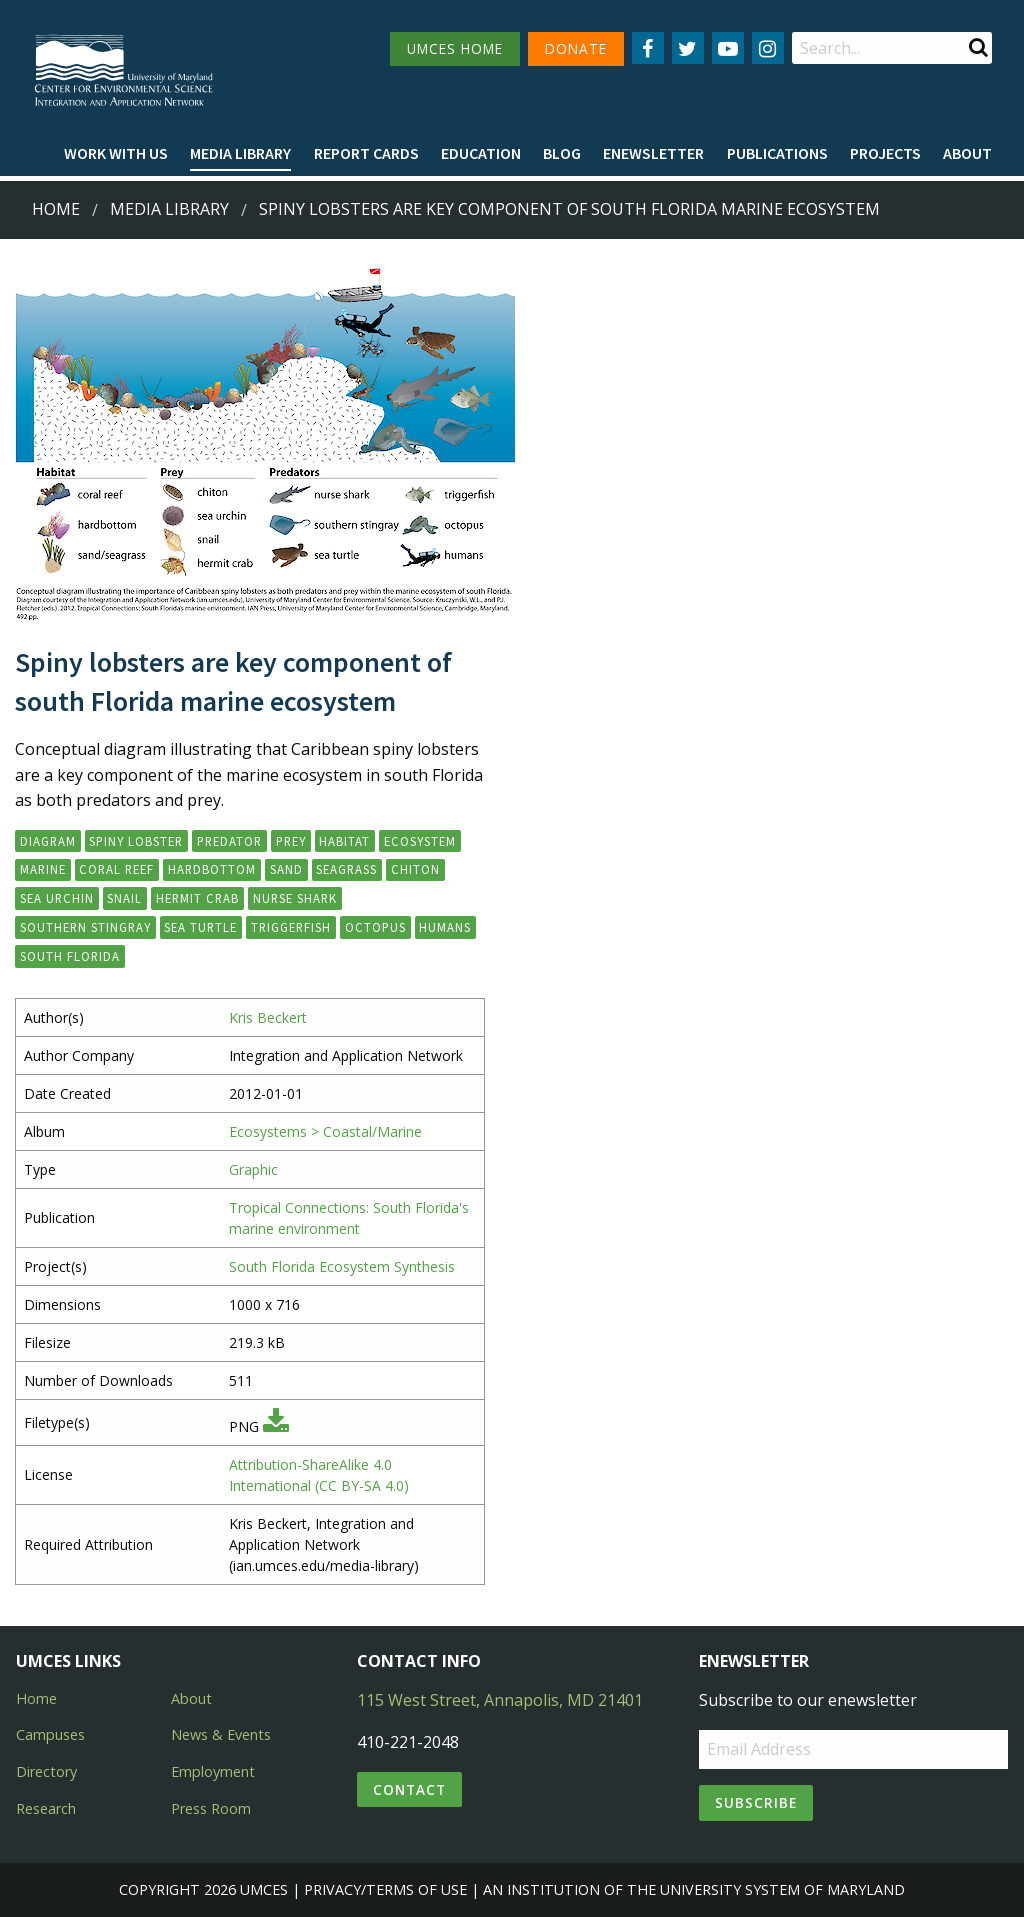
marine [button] (43, 869)
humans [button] (445, 927)
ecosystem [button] (420, 841)
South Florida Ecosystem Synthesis (342, 1266)
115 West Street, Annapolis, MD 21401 (500, 1700)
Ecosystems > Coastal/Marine (325, 1131)
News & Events (221, 1734)
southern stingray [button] (85, 927)
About (967, 153)
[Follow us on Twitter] (688, 48)
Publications (777, 153)
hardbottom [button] (212, 869)
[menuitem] (116, 154)
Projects (885, 153)
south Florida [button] (70, 956)
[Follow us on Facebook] (648, 48)
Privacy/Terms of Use (385, 1889)
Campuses (50, 1734)
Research (46, 1808)
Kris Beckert (268, 1017)
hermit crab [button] (197, 898)
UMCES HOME (455, 48)
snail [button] (124, 898)
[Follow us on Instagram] (768, 48)
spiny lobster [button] (136, 841)
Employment (213, 1771)
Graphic (253, 1169)
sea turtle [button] (200, 927)
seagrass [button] (346, 869)
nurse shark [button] (295, 898)
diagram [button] (48, 841)
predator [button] (229, 841)
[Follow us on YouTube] (728, 48)
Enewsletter (653, 153)
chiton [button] (415, 869)
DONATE (576, 48)
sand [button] (286, 869)
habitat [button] (344, 841)
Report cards (366, 153)
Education (481, 153)
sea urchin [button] (57, 898)
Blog (562, 153)
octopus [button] (375, 927)
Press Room (211, 1808)
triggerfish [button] (291, 927)
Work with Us (116, 153)
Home (56, 209)
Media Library (240, 153)
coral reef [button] (116, 869)
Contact (409, 1789)
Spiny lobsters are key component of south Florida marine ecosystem (569, 209)
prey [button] (291, 841)
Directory (46, 1771)
